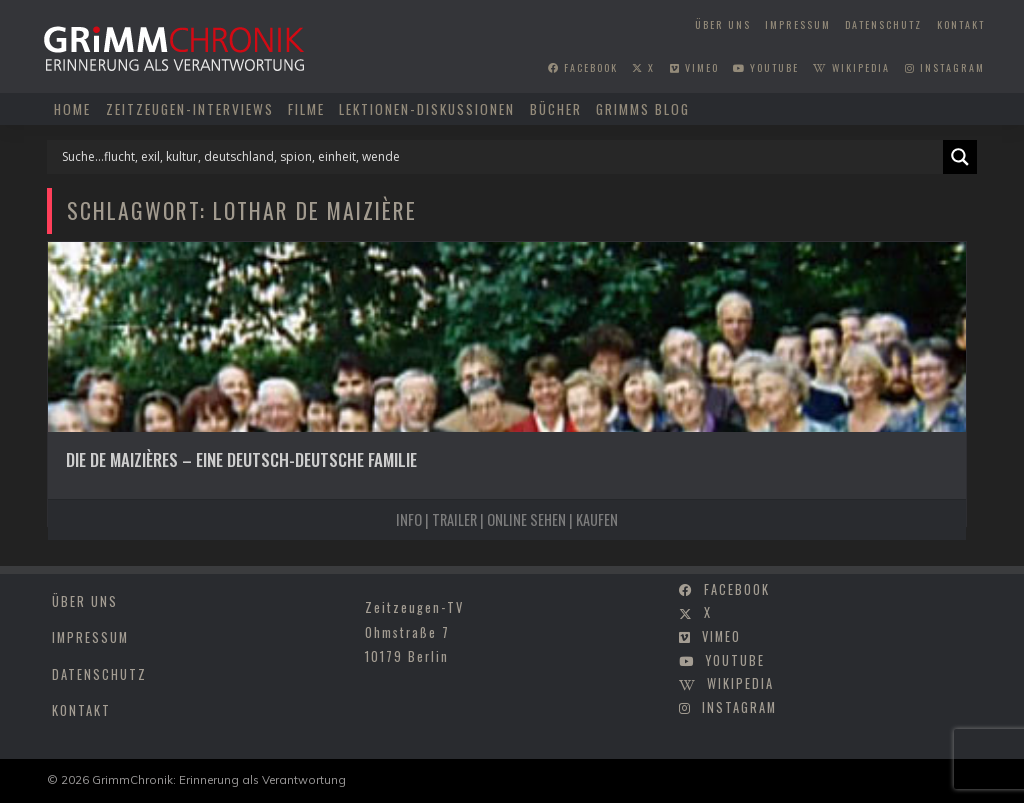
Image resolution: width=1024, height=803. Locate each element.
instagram (945, 67)
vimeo (694, 67)
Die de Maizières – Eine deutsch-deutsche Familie (241, 459)
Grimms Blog (643, 109)
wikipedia (851, 67)
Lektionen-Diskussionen (427, 109)
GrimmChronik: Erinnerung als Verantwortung (219, 779)
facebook (583, 67)
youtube (766, 67)
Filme (306, 109)
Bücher (556, 109)
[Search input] (500, 157)
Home (72, 109)
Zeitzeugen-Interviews (190, 109)
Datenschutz (883, 24)
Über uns (723, 24)
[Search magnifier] (960, 157)
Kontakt (961, 24)
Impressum (798, 24)
